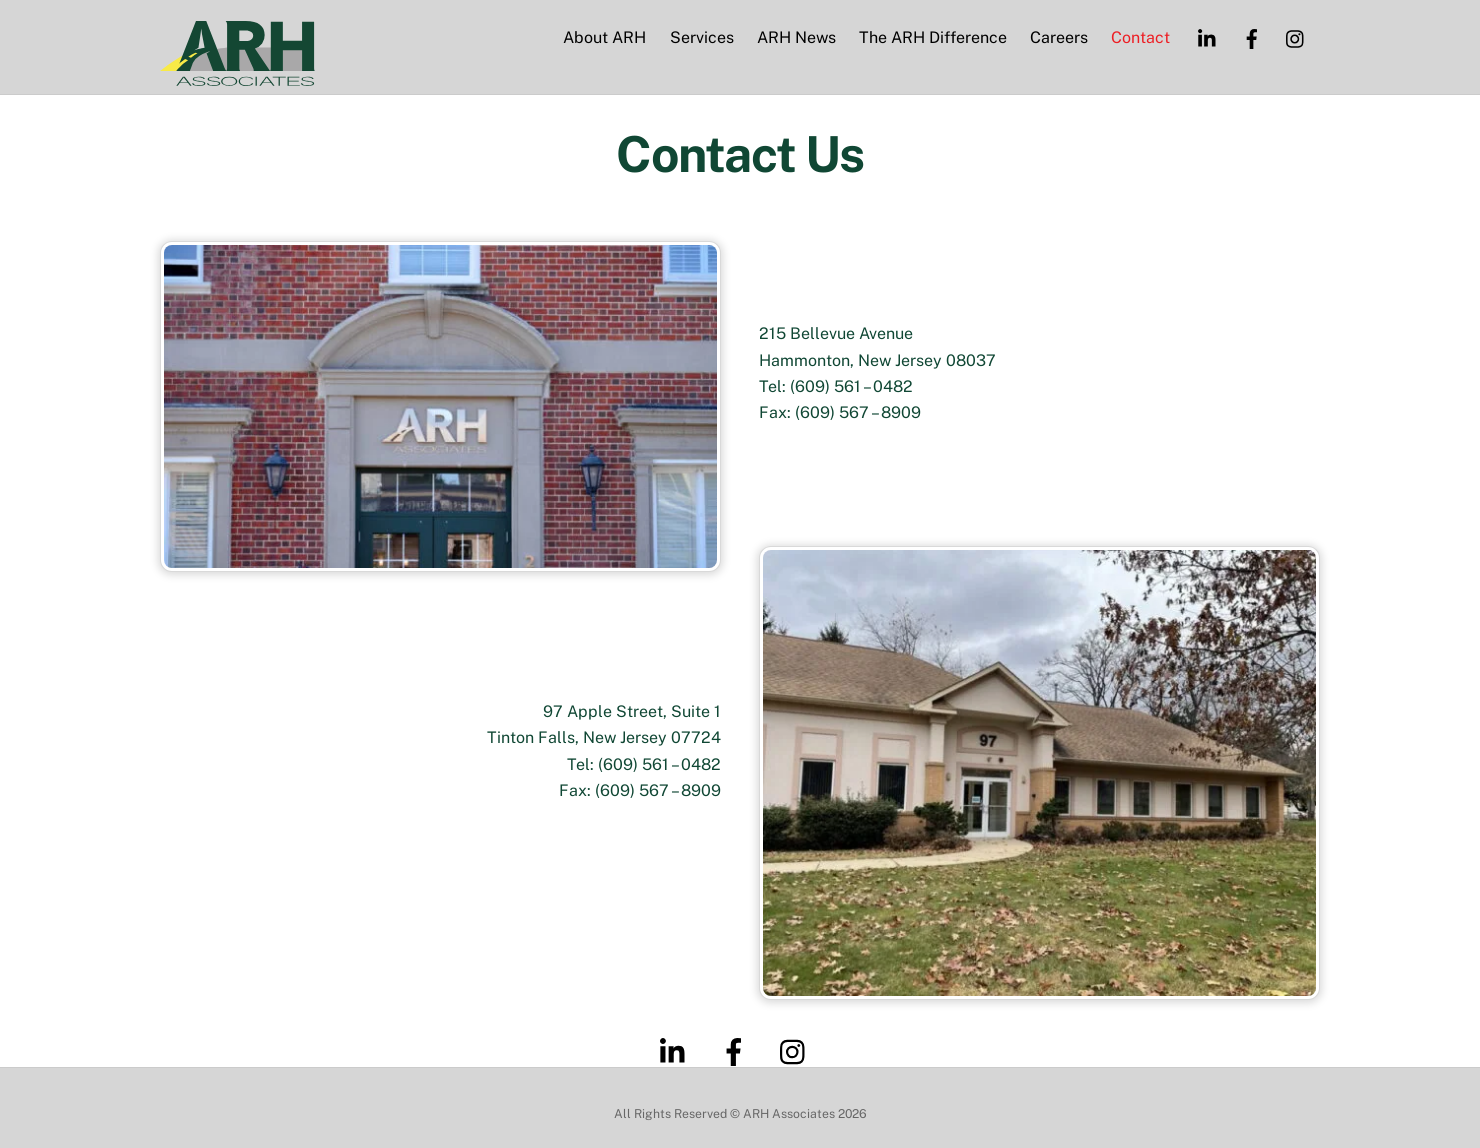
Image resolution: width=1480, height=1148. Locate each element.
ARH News (796, 38)
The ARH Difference (933, 38)
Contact (1140, 38)
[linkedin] (1208, 37)
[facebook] (1252, 37)
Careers (1059, 38)
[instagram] (1296, 37)
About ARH (604, 38)
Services (702, 38)
